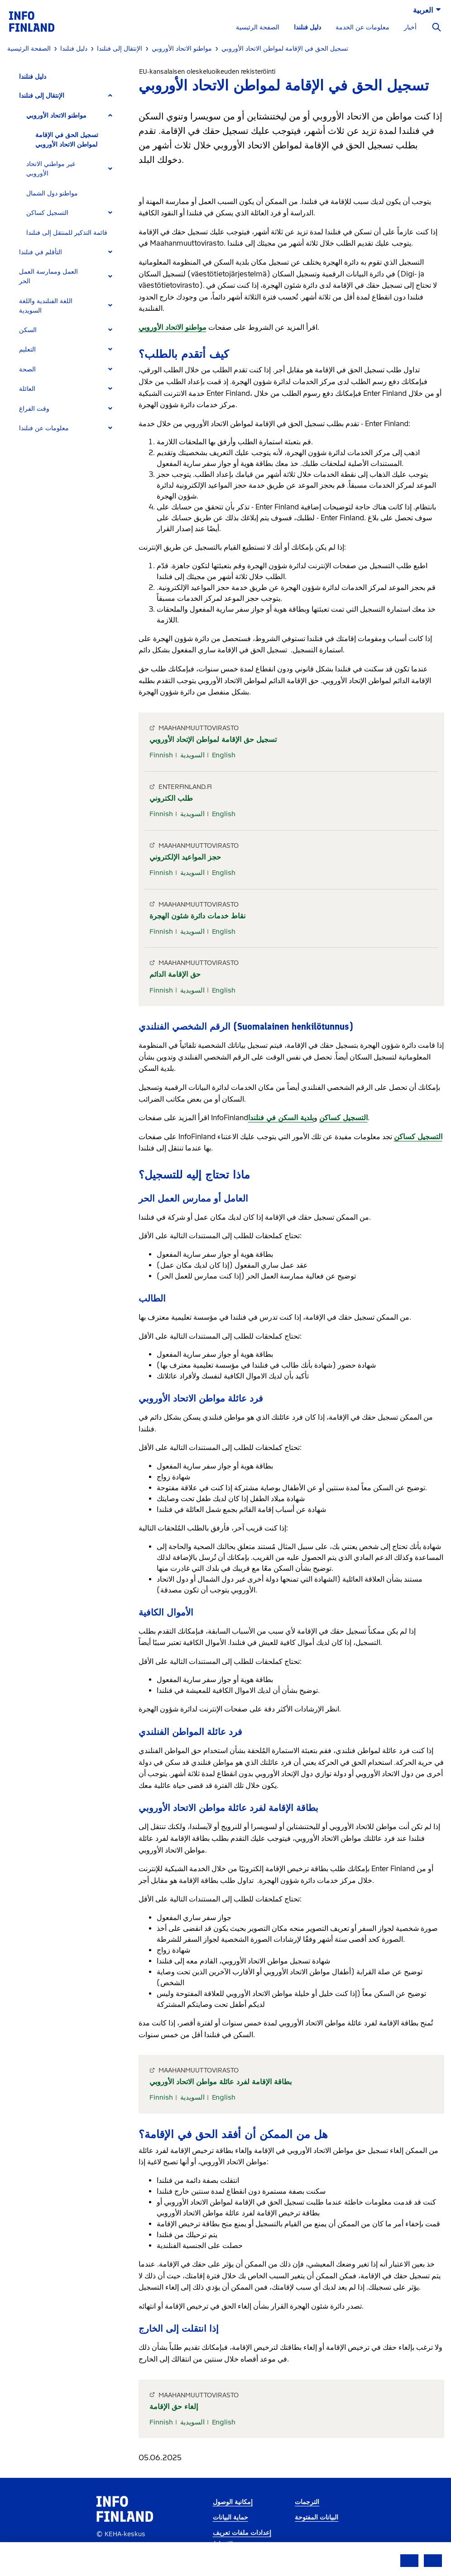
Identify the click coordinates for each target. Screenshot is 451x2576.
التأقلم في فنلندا (40, 252)
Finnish (161, 755)
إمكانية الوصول (233, 2502)
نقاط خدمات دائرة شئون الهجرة (197, 916)
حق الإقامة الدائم (175, 974)
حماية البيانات (230, 2517)
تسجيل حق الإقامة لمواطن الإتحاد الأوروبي (213, 739)
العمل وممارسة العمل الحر (48, 276)
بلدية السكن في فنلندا (281, 1117)
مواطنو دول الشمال (52, 193)
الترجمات (307, 2502)
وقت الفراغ (34, 409)
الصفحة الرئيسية (257, 27)
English (223, 755)
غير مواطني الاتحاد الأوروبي (50, 168)
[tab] (69, 95)
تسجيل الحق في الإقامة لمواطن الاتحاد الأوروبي (66, 139)
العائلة (27, 389)
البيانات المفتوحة (316, 2517)
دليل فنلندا (307, 27)
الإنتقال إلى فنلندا (41, 96)
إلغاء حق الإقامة (173, 2406)
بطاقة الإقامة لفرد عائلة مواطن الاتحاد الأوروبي (220, 2081)
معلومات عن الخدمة (362, 27)
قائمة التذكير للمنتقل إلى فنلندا (66, 233)
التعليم (27, 349)
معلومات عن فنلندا (44, 428)
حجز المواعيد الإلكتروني (185, 857)
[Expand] (110, 95)
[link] (31, 21)
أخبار (410, 27)
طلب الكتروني (171, 798)
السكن (28, 330)
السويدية (192, 755)
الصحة (27, 369)
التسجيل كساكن (47, 213)
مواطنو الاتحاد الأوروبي (56, 115)
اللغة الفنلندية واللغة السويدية (45, 305)
